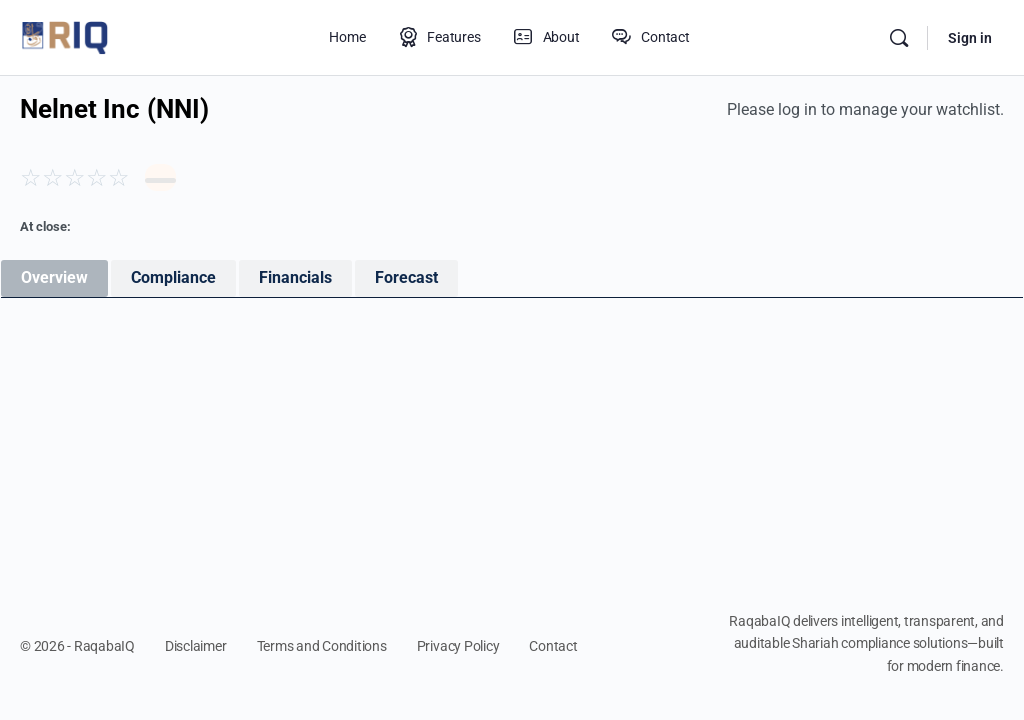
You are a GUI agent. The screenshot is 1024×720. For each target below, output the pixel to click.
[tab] (54, 278)
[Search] (899, 38)
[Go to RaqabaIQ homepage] (65, 36)
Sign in (970, 38)
